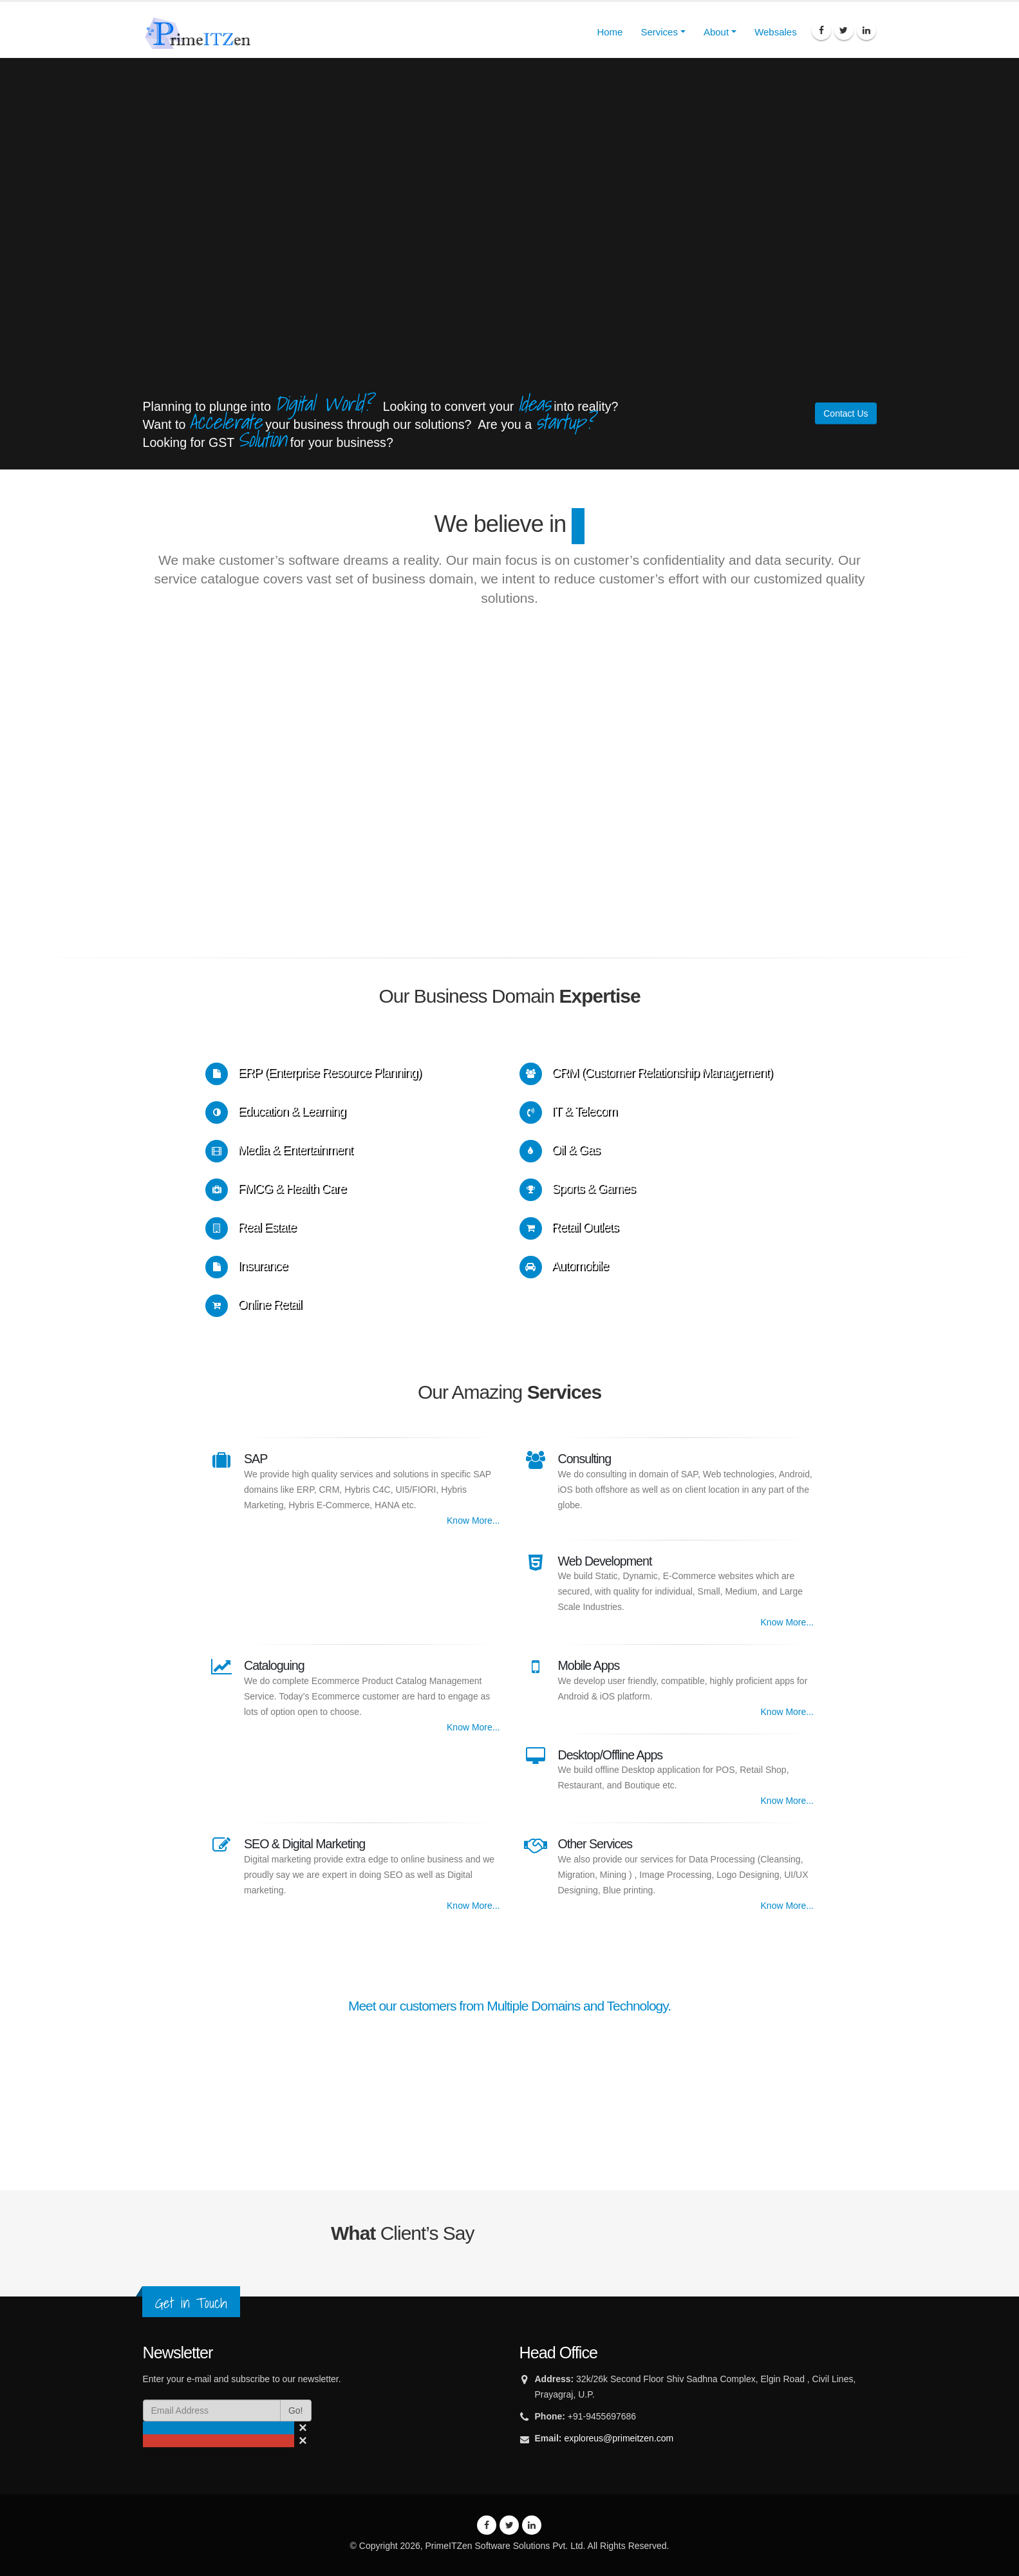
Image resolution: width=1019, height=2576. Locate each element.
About (716, 31)
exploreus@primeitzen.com (618, 2438)
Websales (775, 31)
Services (659, 31)
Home (609, 31)
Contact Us (845, 413)
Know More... (473, 1520)
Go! (295, 2410)
